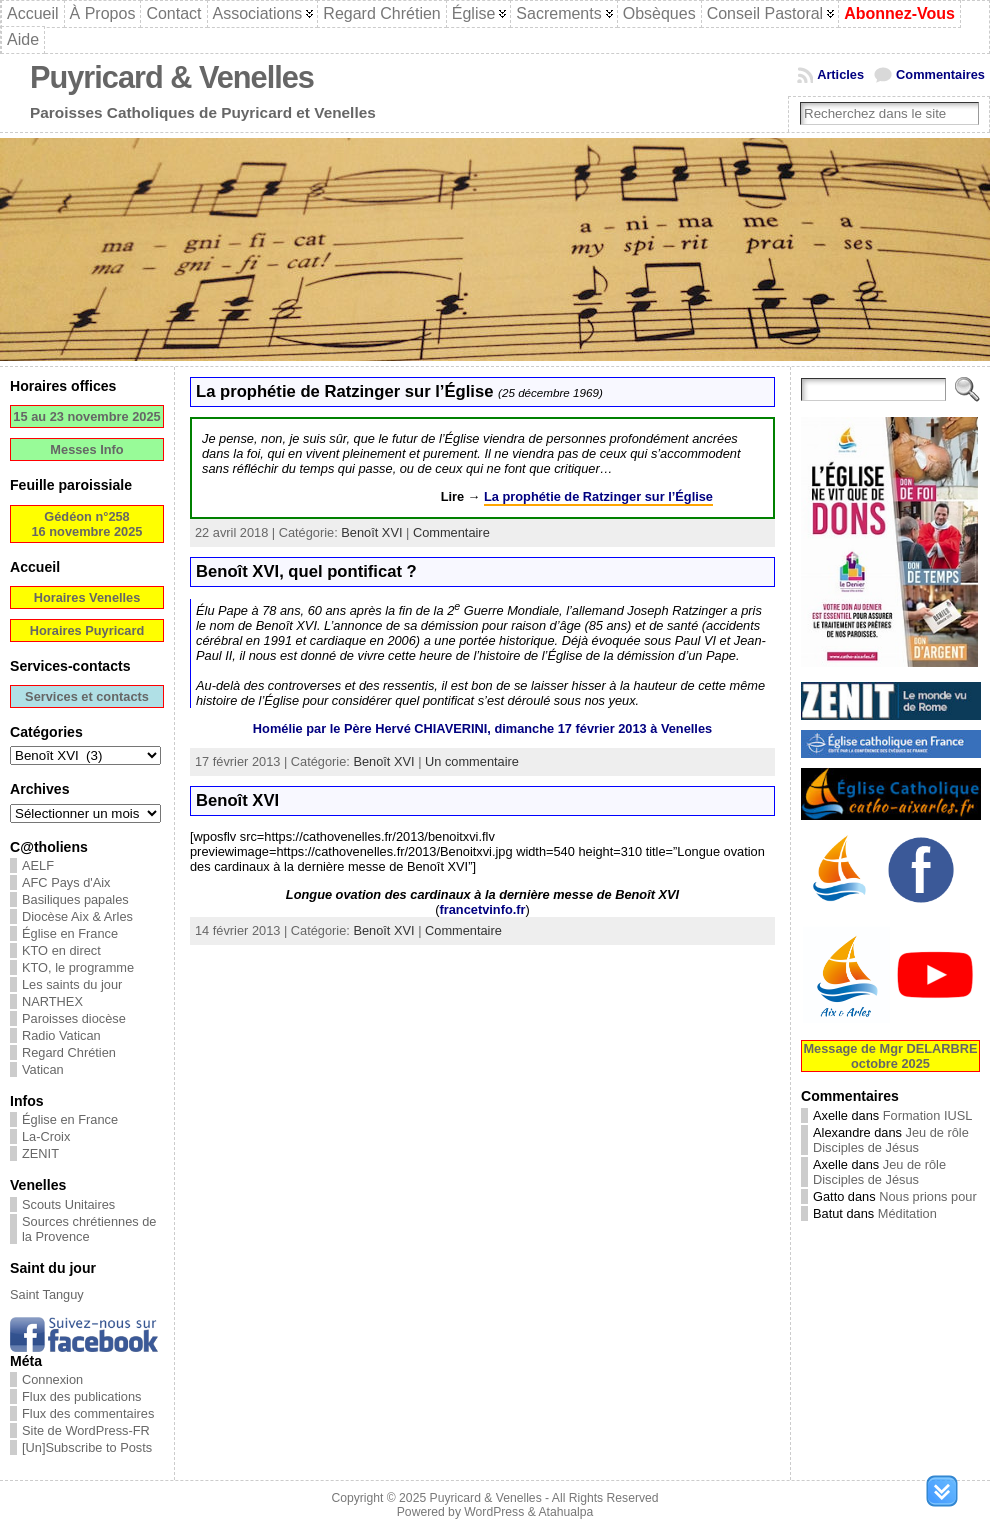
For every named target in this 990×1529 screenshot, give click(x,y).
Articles (840, 74)
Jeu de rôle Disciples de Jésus (891, 1140)
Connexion (52, 1379)
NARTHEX (52, 1001)
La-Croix (46, 1136)
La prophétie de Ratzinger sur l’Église (399, 391)
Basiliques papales (75, 899)
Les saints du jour (72, 984)
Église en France (70, 933)
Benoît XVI (371, 532)
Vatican (43, 1069)
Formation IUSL (928, 1115)
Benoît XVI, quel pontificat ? (306, 571)
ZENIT (40, 1153)
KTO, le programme (78, 967)
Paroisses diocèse (74, 1018)
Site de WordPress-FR (86, 1430)
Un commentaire (472, 761)
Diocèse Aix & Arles (77, 916)
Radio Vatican (61, 1035)
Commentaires (940, 74)
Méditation (907, 1213)
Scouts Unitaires (68, 1204)
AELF (38, 865)
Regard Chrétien (69, 1052)
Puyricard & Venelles (172, 77)
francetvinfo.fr (482, 909)
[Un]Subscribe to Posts (87, 1447)
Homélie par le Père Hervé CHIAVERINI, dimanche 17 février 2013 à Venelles (482, 728)
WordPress (494, 1512)
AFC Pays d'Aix (66, 882)
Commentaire (451, 532)
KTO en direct (61, 950)
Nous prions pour (927, 1196)
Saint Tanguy (47, 1294)
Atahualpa (565, 1512)
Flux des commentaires (88, 1413)
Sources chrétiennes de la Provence (89, 1229)
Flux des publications (82, 1396)
